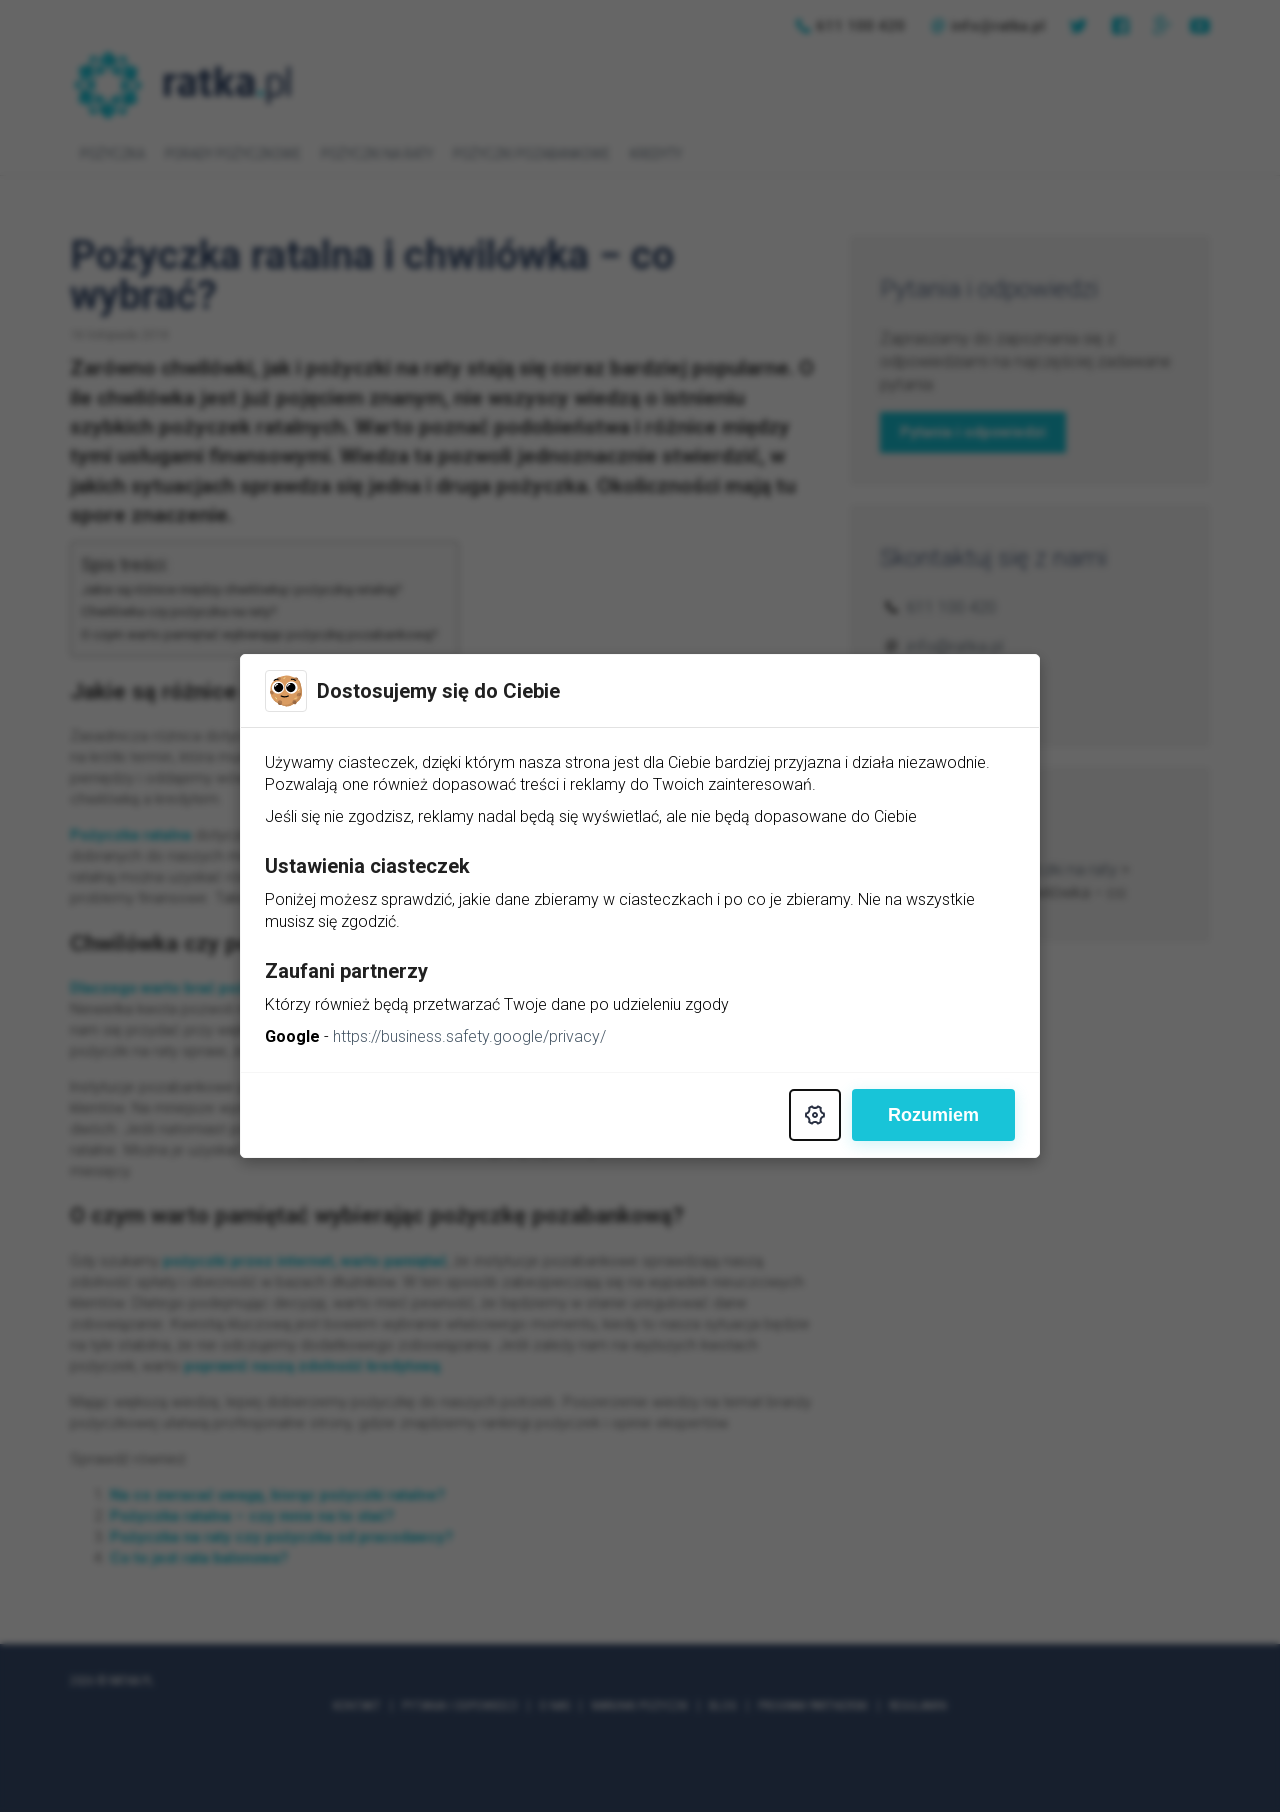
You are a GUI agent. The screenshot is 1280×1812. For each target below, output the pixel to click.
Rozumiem (933, 1115)
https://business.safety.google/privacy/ (469, 1036)
